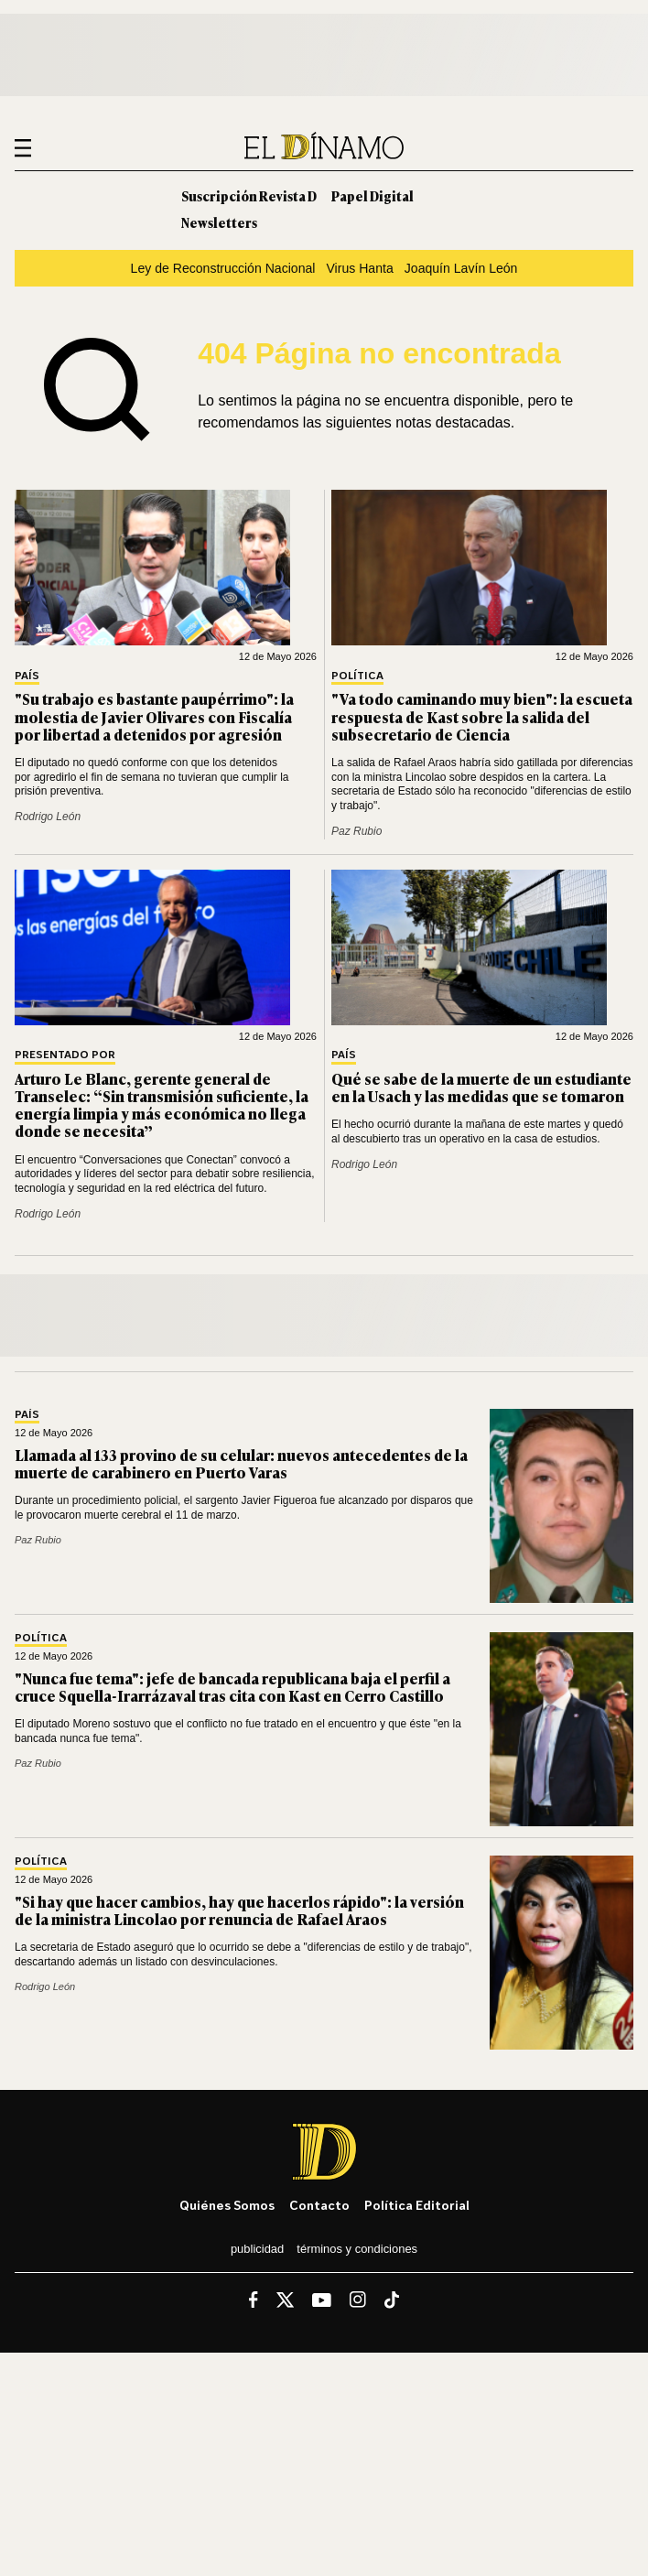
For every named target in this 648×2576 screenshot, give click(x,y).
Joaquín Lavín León (461, 268)
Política (357, 676)
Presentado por (65, 1055)
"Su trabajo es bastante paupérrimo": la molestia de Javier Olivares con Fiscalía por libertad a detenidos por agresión (154, 715)
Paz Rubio (356, 831)
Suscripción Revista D (249, 195)
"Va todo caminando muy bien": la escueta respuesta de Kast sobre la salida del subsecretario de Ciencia (481, 715)
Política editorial (417, 2205)
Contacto (319, 2205)
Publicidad (257, 2249)
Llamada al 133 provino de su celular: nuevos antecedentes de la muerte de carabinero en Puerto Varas (241, 1463)
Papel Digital (372, 195)
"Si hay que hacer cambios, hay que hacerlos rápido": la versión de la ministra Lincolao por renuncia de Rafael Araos (239, 1910)
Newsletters (219, 222)
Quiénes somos (227, 2205)
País (27, 676)
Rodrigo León (48, 816)
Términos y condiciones (357, 2249)
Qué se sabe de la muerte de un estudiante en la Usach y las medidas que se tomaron (481, 1087)
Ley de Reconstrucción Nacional (223, 268)
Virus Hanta (359, 268)
